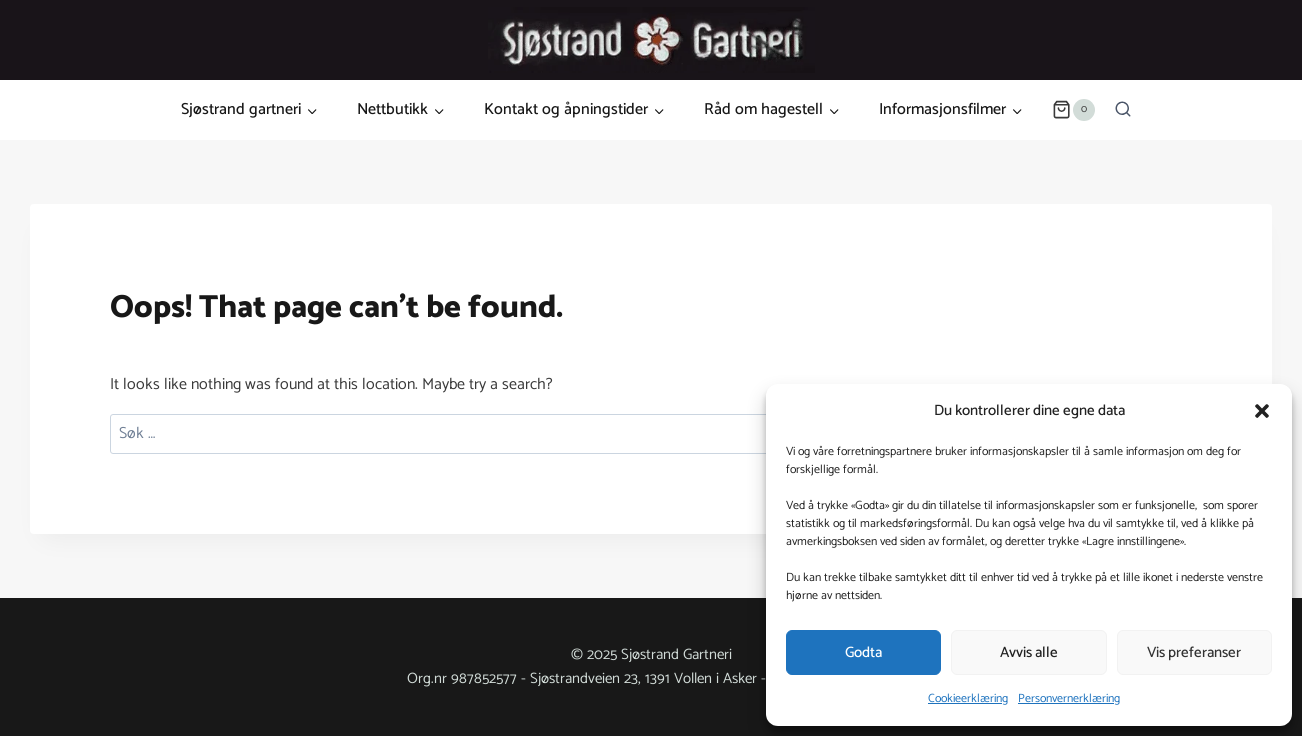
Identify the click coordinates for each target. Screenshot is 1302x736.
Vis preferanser (1194, 652)
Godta (863, 652)
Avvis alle (1029, 652)
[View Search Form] (1123, 110)
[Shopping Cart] (1073, 110)
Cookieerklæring (968, 698)
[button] (1262, 411)
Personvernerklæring (1069, 698)
